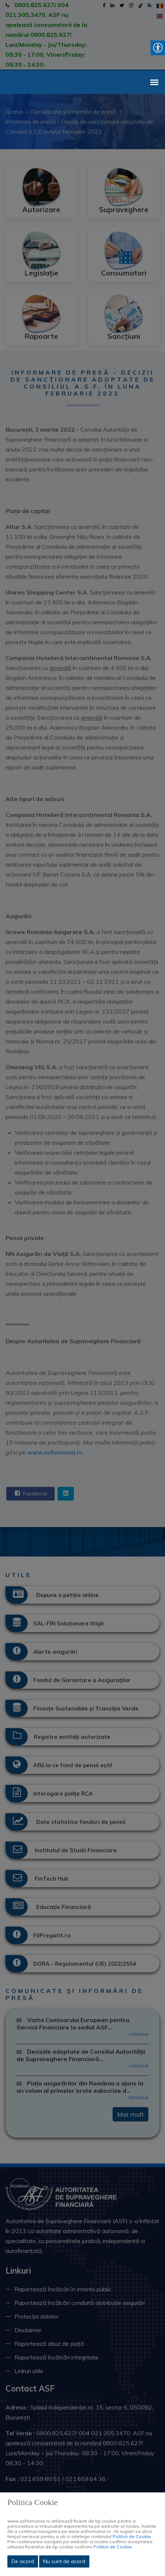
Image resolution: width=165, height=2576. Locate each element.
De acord (22, 2561)
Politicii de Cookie (132, 2536)
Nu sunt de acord (64, 2561)
